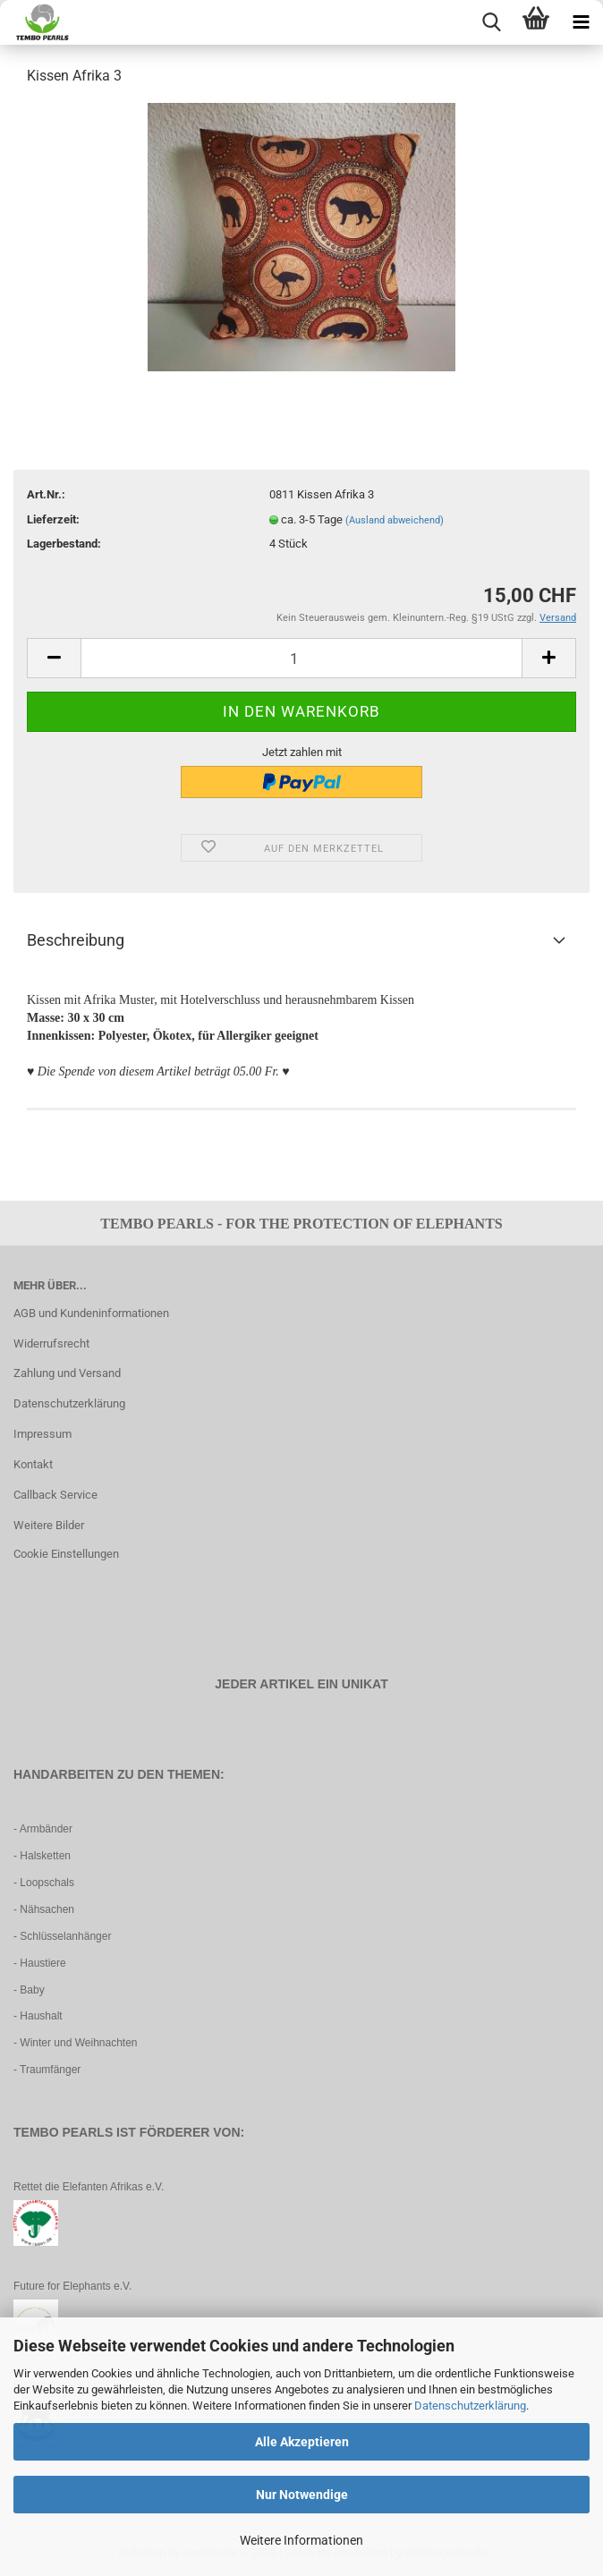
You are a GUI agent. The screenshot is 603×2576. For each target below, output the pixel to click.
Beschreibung (75, 940)
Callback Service (55, 1494)
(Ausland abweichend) (394, 520)
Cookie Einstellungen (66, 1553)
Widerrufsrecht (51, 1343)
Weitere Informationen (301, 2540)
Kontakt (33, 1464)
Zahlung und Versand (67, 1373)
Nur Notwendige (302, 2494)
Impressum (42, 1434)
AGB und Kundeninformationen (91, 1313)
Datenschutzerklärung (470, 2405)
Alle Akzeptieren (302, 2442)
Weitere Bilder (48, 1525)
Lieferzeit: (53, 519)
